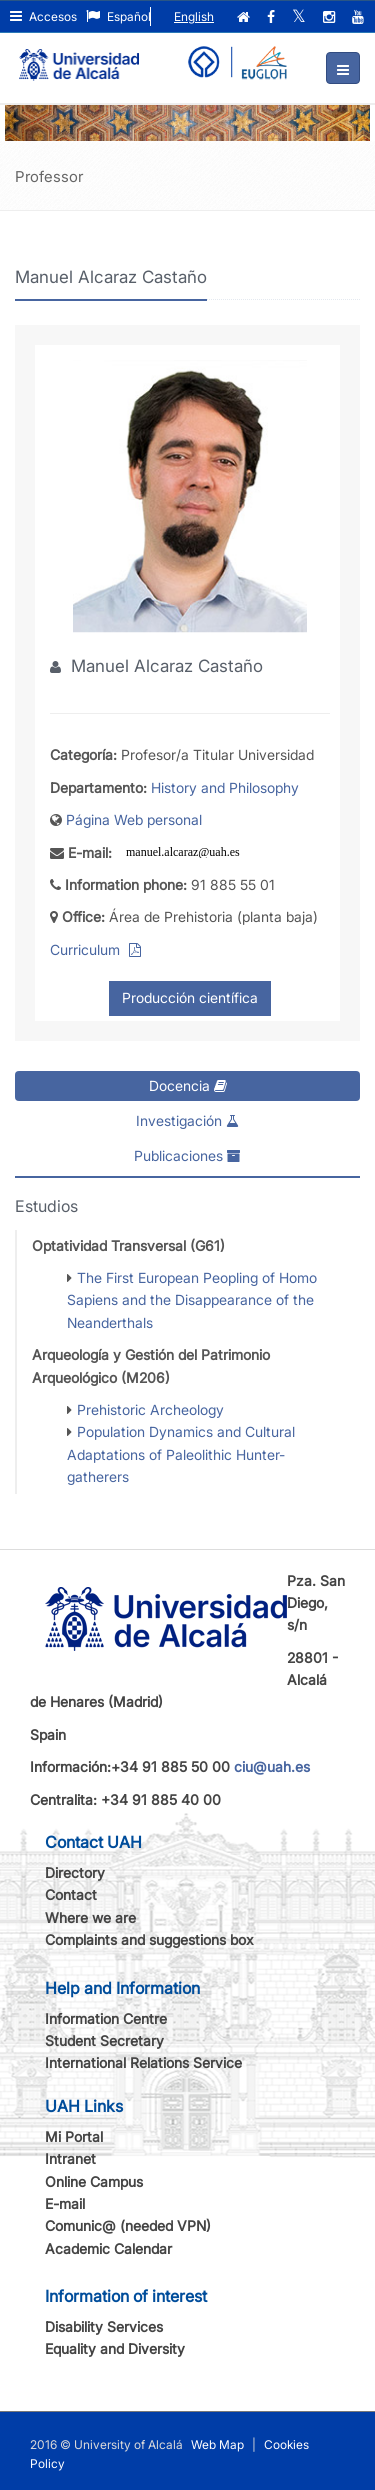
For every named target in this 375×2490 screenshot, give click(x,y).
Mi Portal (74, 2136)
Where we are (90, 1917)
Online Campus (94, 2181)
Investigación (187, 1120)
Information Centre (106, 2018)
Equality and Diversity (115, 2348)
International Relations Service (143, 2062)
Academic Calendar (108, 2248)
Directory (75, 1872)
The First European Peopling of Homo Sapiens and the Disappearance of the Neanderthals (192, 1300)
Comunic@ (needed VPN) (128, 2225)
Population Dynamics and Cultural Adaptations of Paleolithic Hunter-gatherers (181, 1454)
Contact (71, 1894)
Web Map (217, 2444)
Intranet (70, 2158)
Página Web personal (134, 819)
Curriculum (87, 949)
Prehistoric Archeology (150, 1409)
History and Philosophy (225, 787)
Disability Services (104, 2326)
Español (118, 16)
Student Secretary (104, 2040)
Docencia (188, 1085)
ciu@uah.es (272, 1766)
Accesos (43, 16)
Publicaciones (187, 1155)
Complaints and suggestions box (149, 1939)
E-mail (65, 2203)
